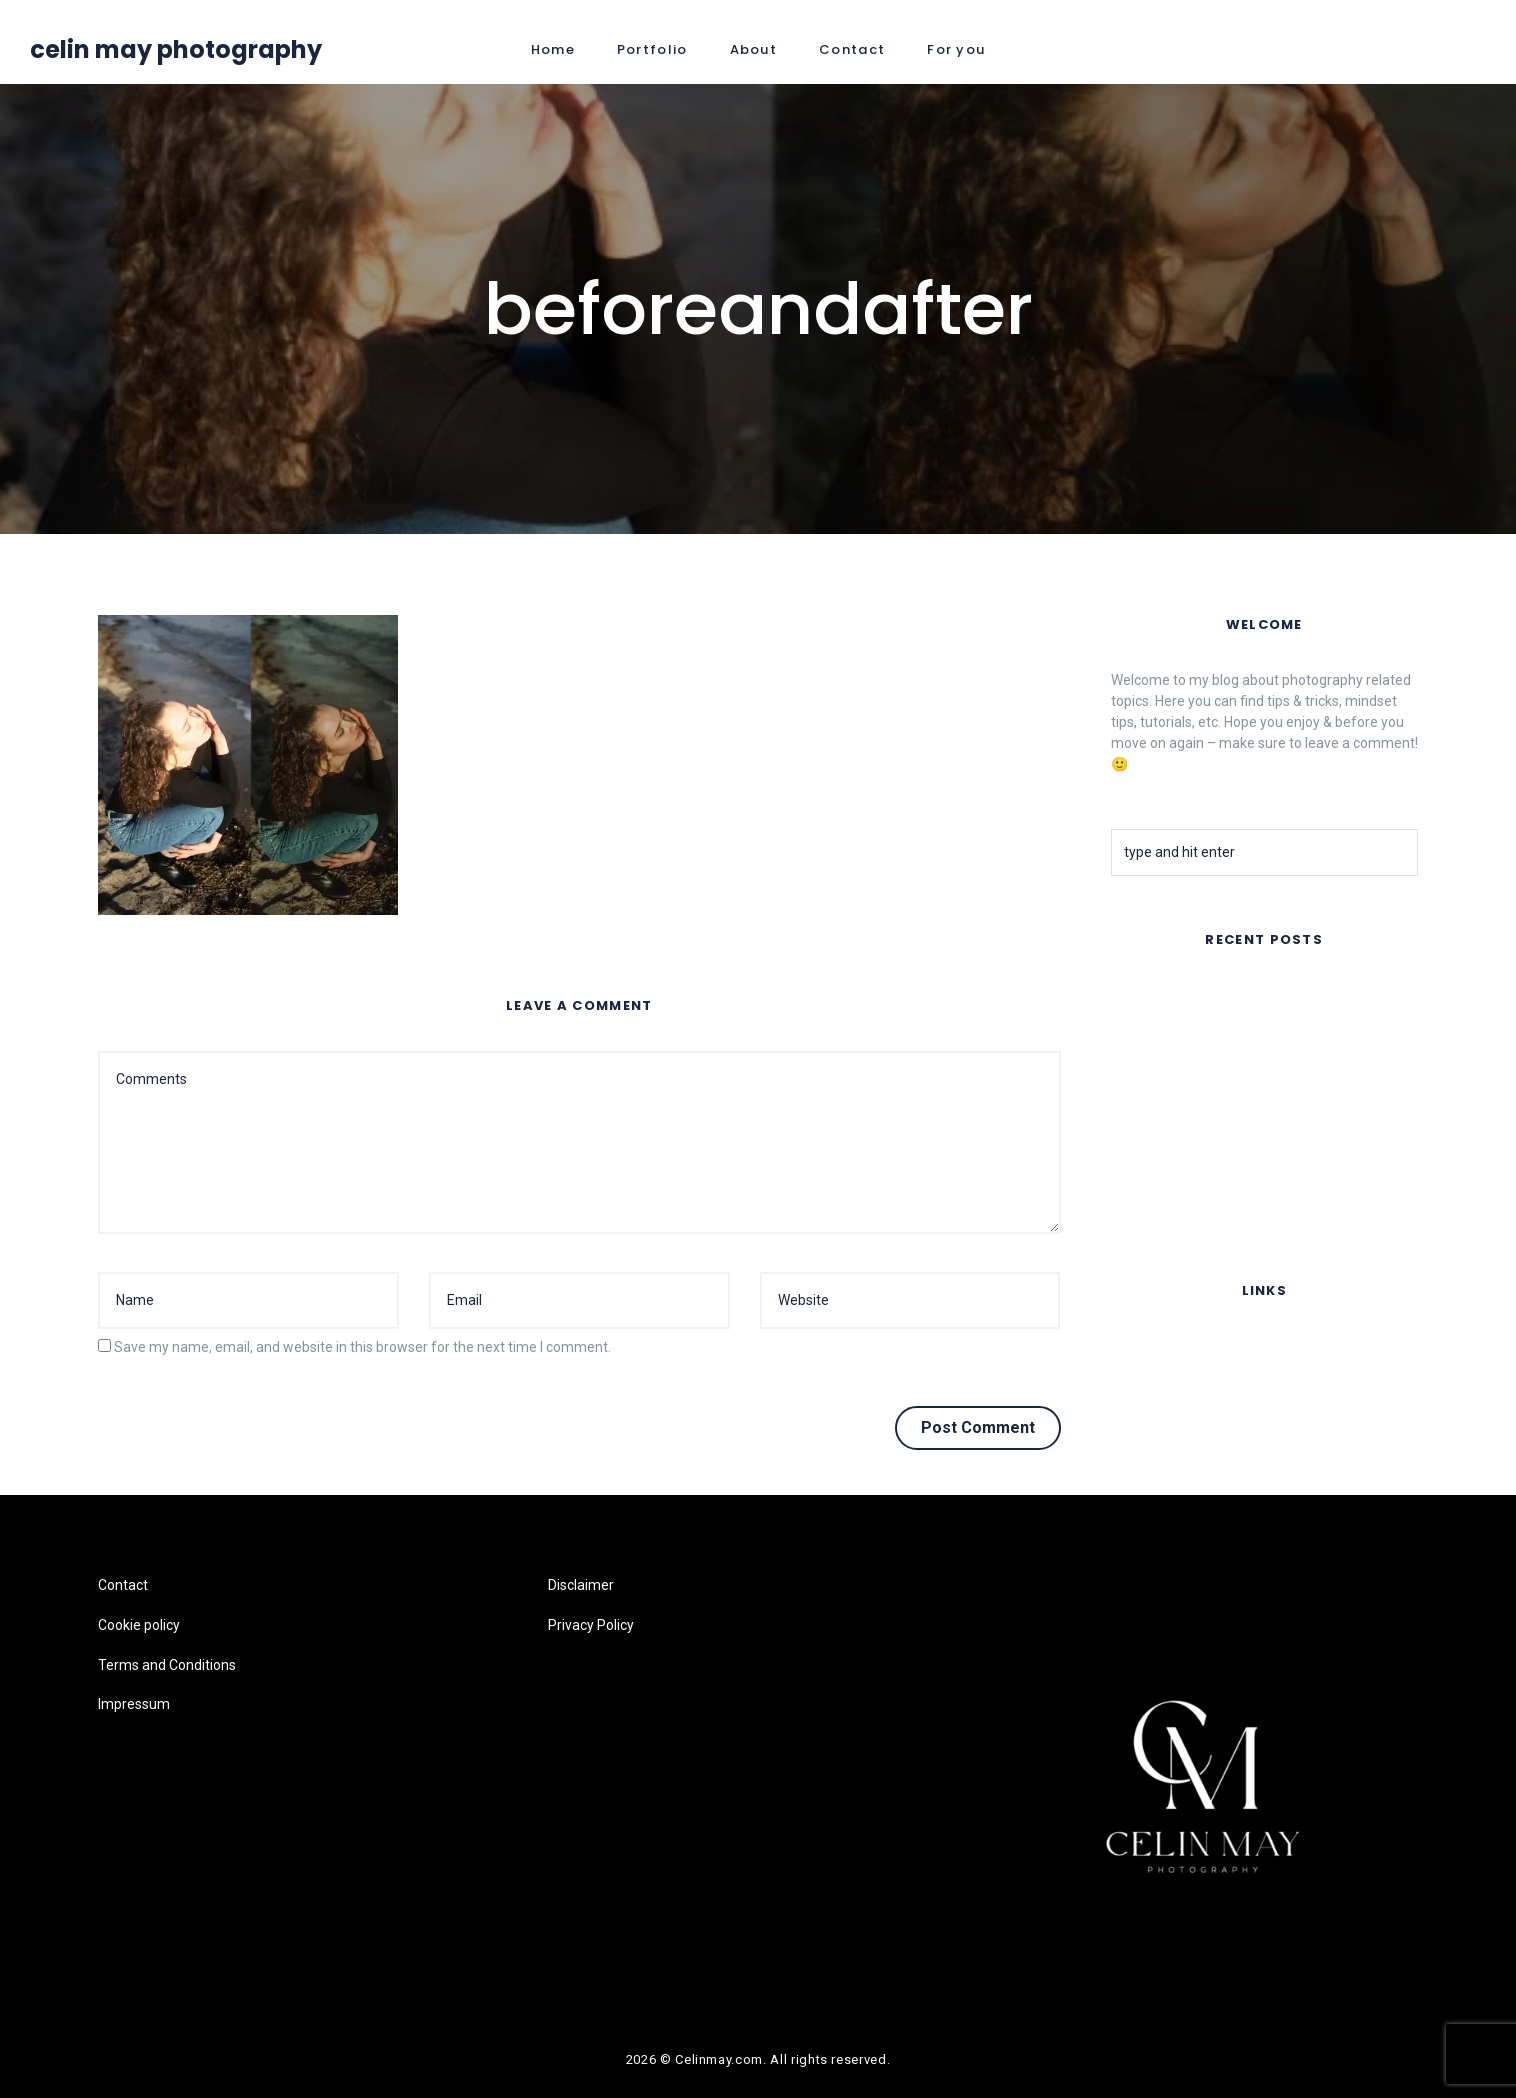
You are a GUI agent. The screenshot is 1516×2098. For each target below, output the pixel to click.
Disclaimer (581, 1585)
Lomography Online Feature (1198, 1201)
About (754, 49)
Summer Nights (1160, 1046)
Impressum (1147, 1465)
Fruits (1128, 1149)
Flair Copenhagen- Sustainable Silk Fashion (1246, 1098)
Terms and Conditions (1180, 1425)
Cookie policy (1152, 1386)
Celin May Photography (176, 49)
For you (956, 49)
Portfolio (652, 49)
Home (553, 49)
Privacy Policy (591, 1625)
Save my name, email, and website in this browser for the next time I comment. (362, 1347)
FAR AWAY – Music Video (1190, 995)
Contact (852, 49)
